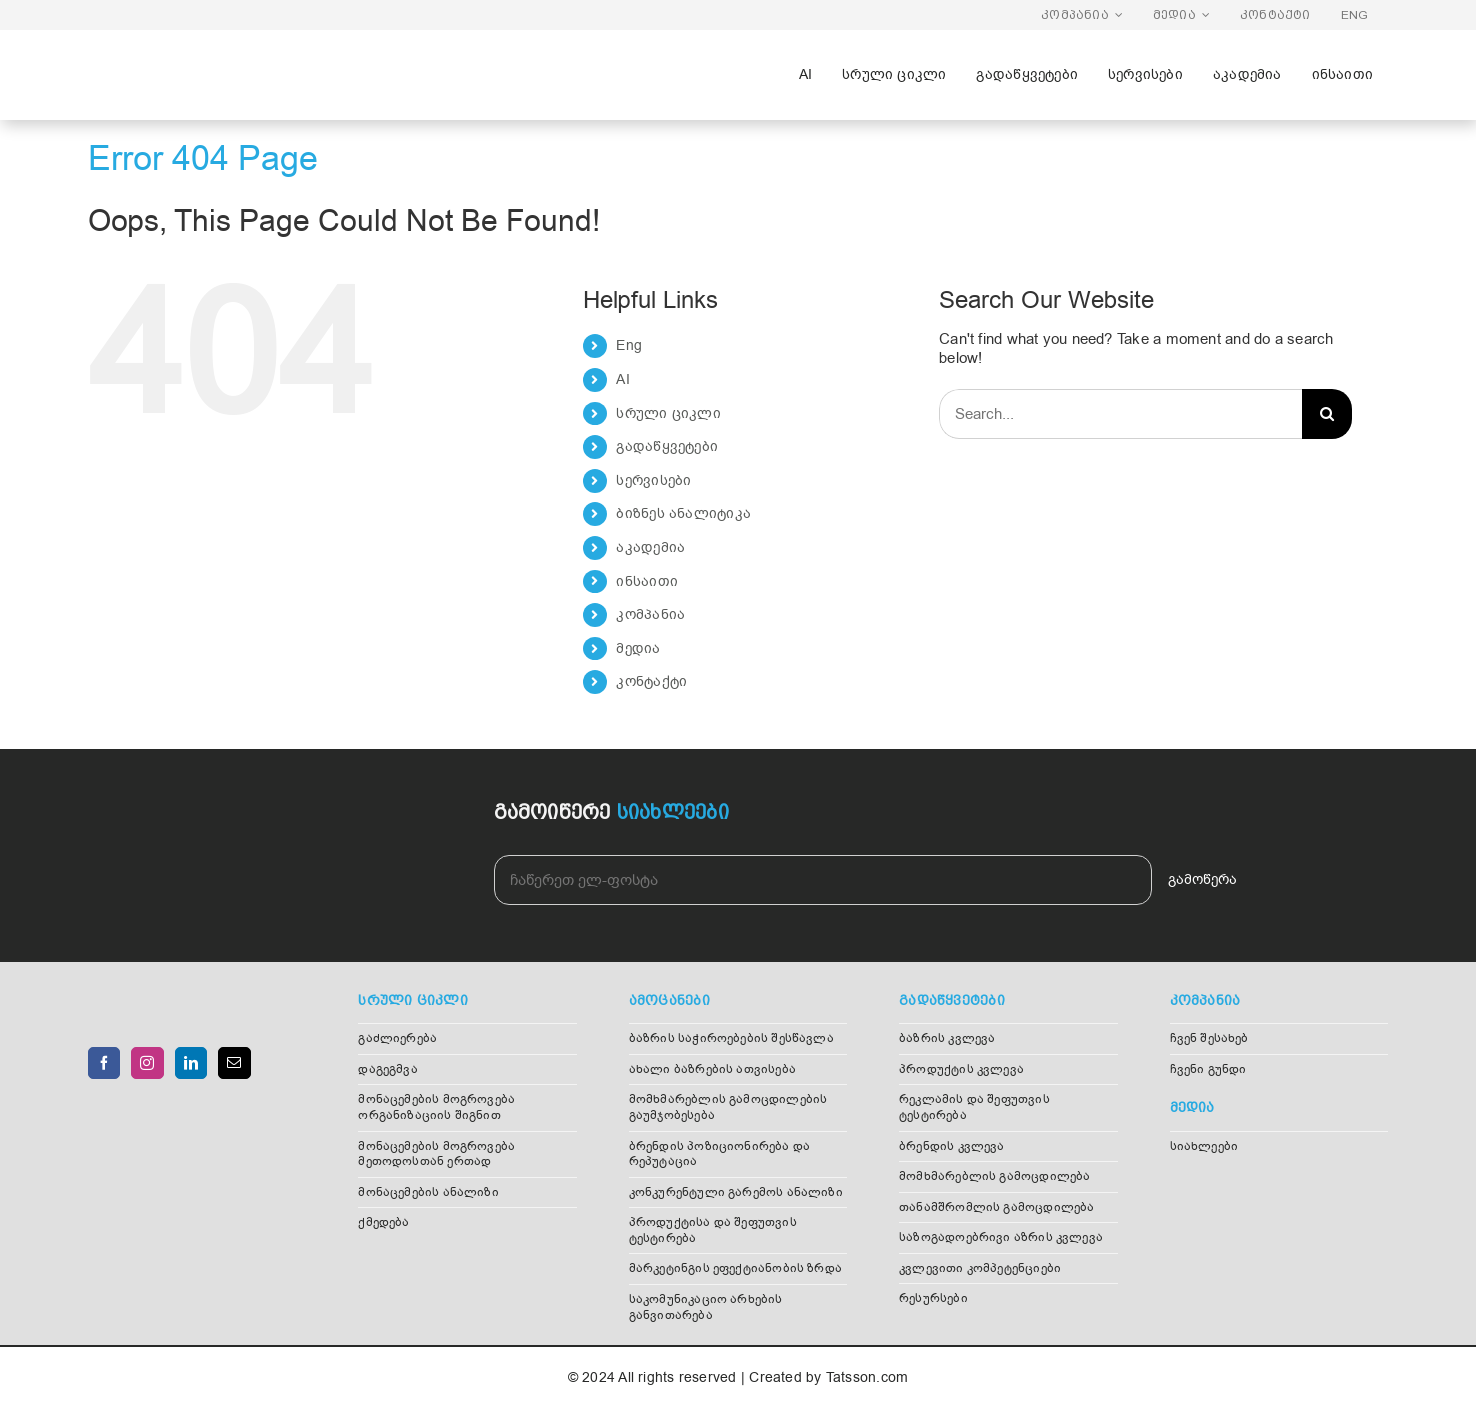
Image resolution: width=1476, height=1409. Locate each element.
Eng (629, 345)
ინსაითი (647, 581)
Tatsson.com (867, 1377)
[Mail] (234, 1063)
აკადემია (650, 547)
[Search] (1327, 414)
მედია (638, 648)
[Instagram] (147, 1063)
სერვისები (653, 480)
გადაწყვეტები (667, 446)
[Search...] (1120, 414)
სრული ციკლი (668, 413)
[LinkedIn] (191, 1063)
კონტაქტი (651, 681)
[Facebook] (104, 1063)
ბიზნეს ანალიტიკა (683, 513)
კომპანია (650, 614)
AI (622, 379)
